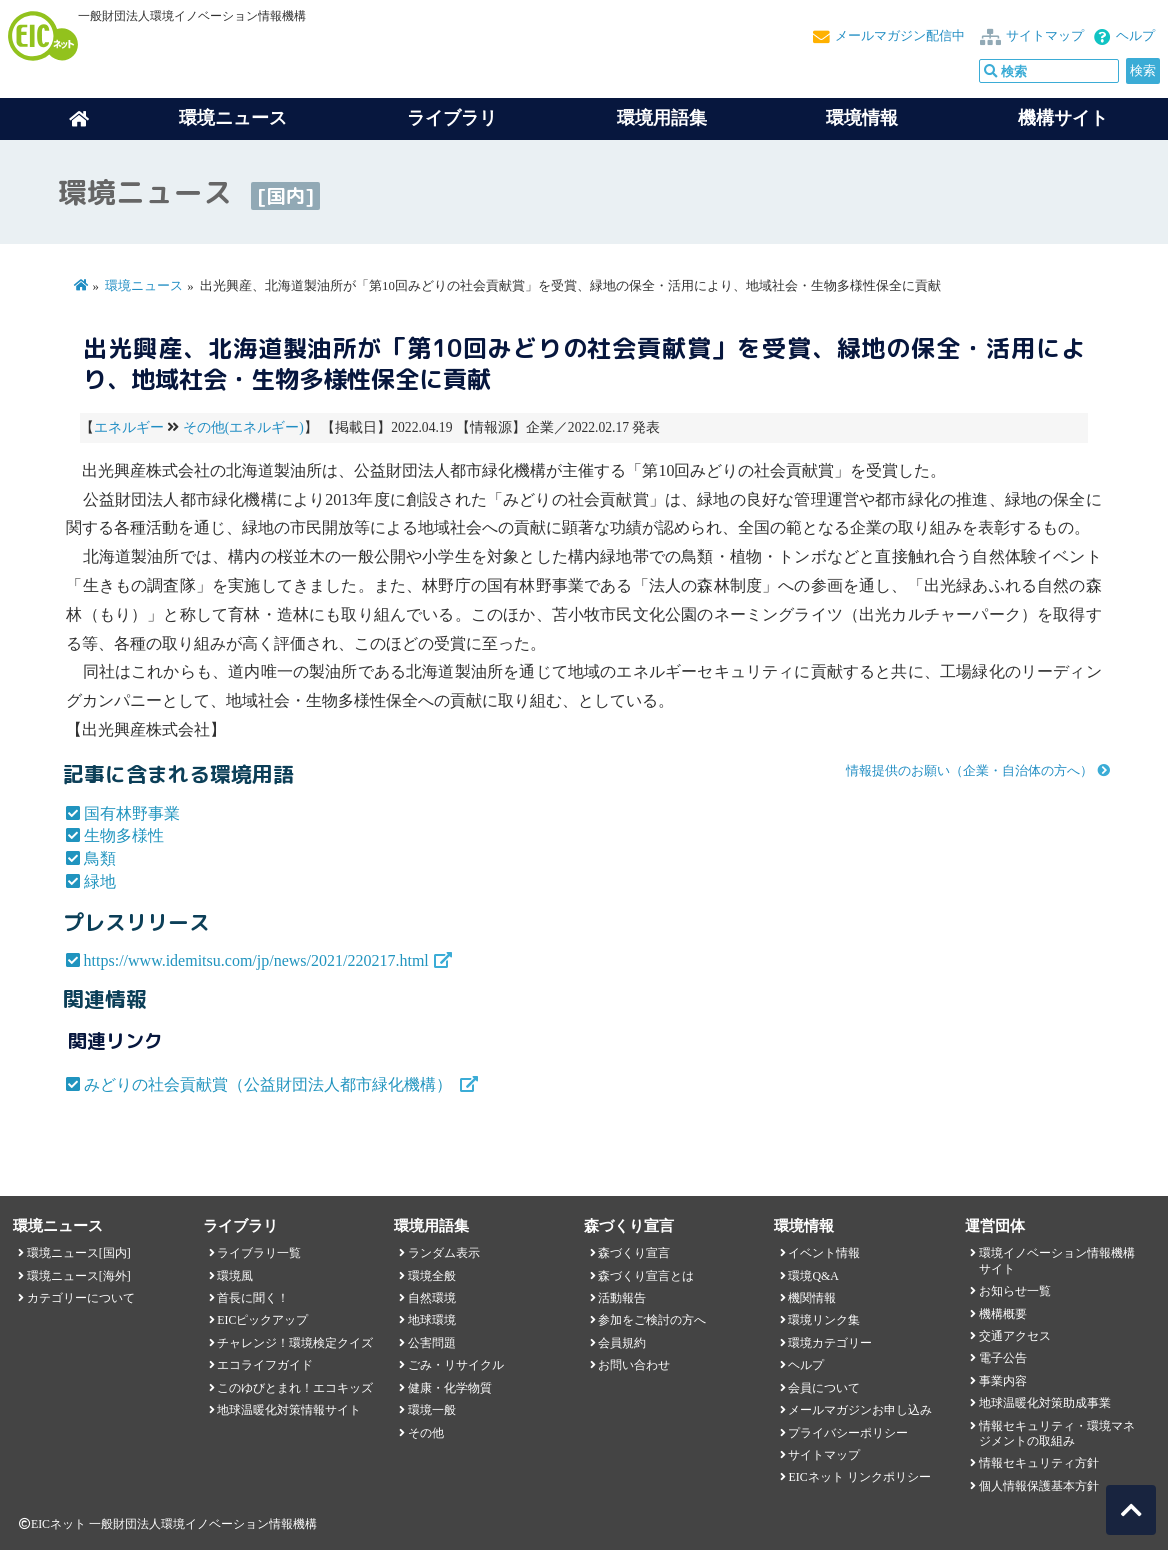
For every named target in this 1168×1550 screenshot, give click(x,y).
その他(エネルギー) (243, 427)
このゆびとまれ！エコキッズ (295, 1388)
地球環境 (432, 1320)
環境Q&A (813, 1276)
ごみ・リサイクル (456, 1365)
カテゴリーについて (81, 1298)
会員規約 (622, 1343)
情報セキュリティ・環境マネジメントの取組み (1057, 1433)
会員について (824, 1388)
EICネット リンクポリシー (859, 1477)
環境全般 (432, 1276)
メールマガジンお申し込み (860, 1410)
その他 (426, 1433)
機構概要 (1003, 1314)
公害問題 (432, 1343)
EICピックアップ (262, 1320)
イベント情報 (824, 1253)
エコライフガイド (265, 1365)
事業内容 (1003, 1381)
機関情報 (812, 1298)
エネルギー (129, 427)
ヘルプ (1135, 36)
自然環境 (432, 1298)
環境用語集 (662, 118)
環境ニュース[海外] (79, 1276)
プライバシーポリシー (848, 1433)
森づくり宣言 (634, 1253)
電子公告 (1003, 1358)
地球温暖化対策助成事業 (1045, 1403)
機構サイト (1063, 118)
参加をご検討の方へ (652, 1320)
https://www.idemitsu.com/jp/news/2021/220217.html (256, 960)
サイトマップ (1045, 36)
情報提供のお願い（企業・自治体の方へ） (969, 771)
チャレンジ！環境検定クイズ (295, 1343)
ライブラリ (452, 118)
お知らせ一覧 (1015, 1291)
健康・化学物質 (450, 1388)
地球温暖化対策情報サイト (289, 1410)
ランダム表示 (444, 1253)
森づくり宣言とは (646, 1276)
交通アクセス (1015, 1336)
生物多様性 (124, 835)
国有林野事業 (132, 813)
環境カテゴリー (830, 1343)
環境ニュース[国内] (79, 1253)
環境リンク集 (824, 1320)
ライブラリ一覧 (259, 1253)
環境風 (235, 1276)
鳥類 (100, 858)
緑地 (100, 881)
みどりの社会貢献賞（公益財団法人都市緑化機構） (270, 1084)
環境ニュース (144, 286)
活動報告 (622, 1298)
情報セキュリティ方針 (1039, 1463)
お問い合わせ (634, 1365)
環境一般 (432, 1410)
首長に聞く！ (253, 1298)
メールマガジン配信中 (900, 36)
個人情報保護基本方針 (1039, 1486)
